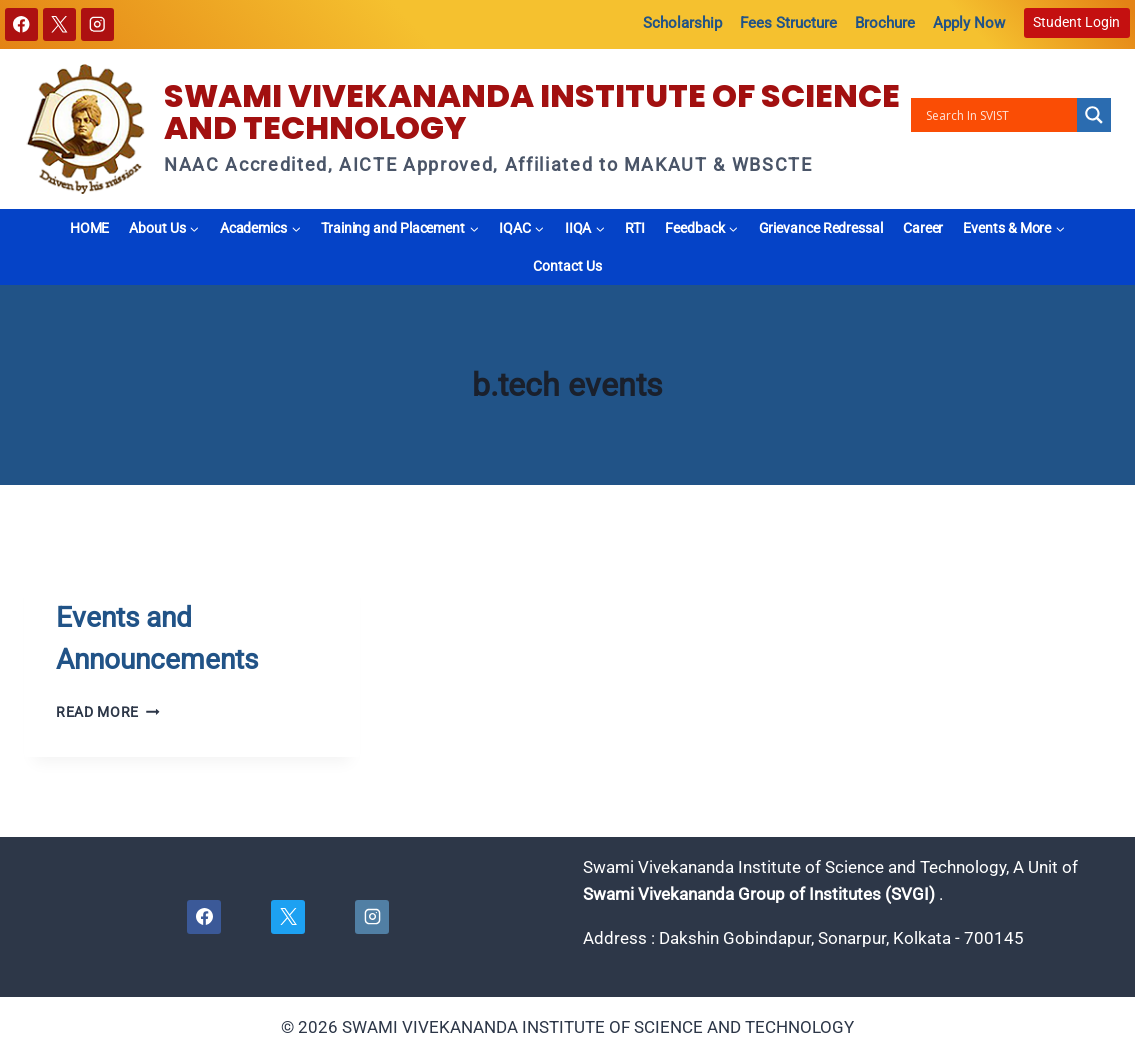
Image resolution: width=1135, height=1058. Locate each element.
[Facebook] (21, 24)
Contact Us (567, 266)
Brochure (885, 23)
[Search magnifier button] (1094, 115)
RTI (635, 228)
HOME (90, 228)
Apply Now (969, 23)
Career (923, 228)
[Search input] (999, 115)
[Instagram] (97, 24)
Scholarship (682, 23)
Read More (108, 712)
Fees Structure (788, 23)
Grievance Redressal (821, 228)
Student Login (1076, 22)
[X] (59, 24)
